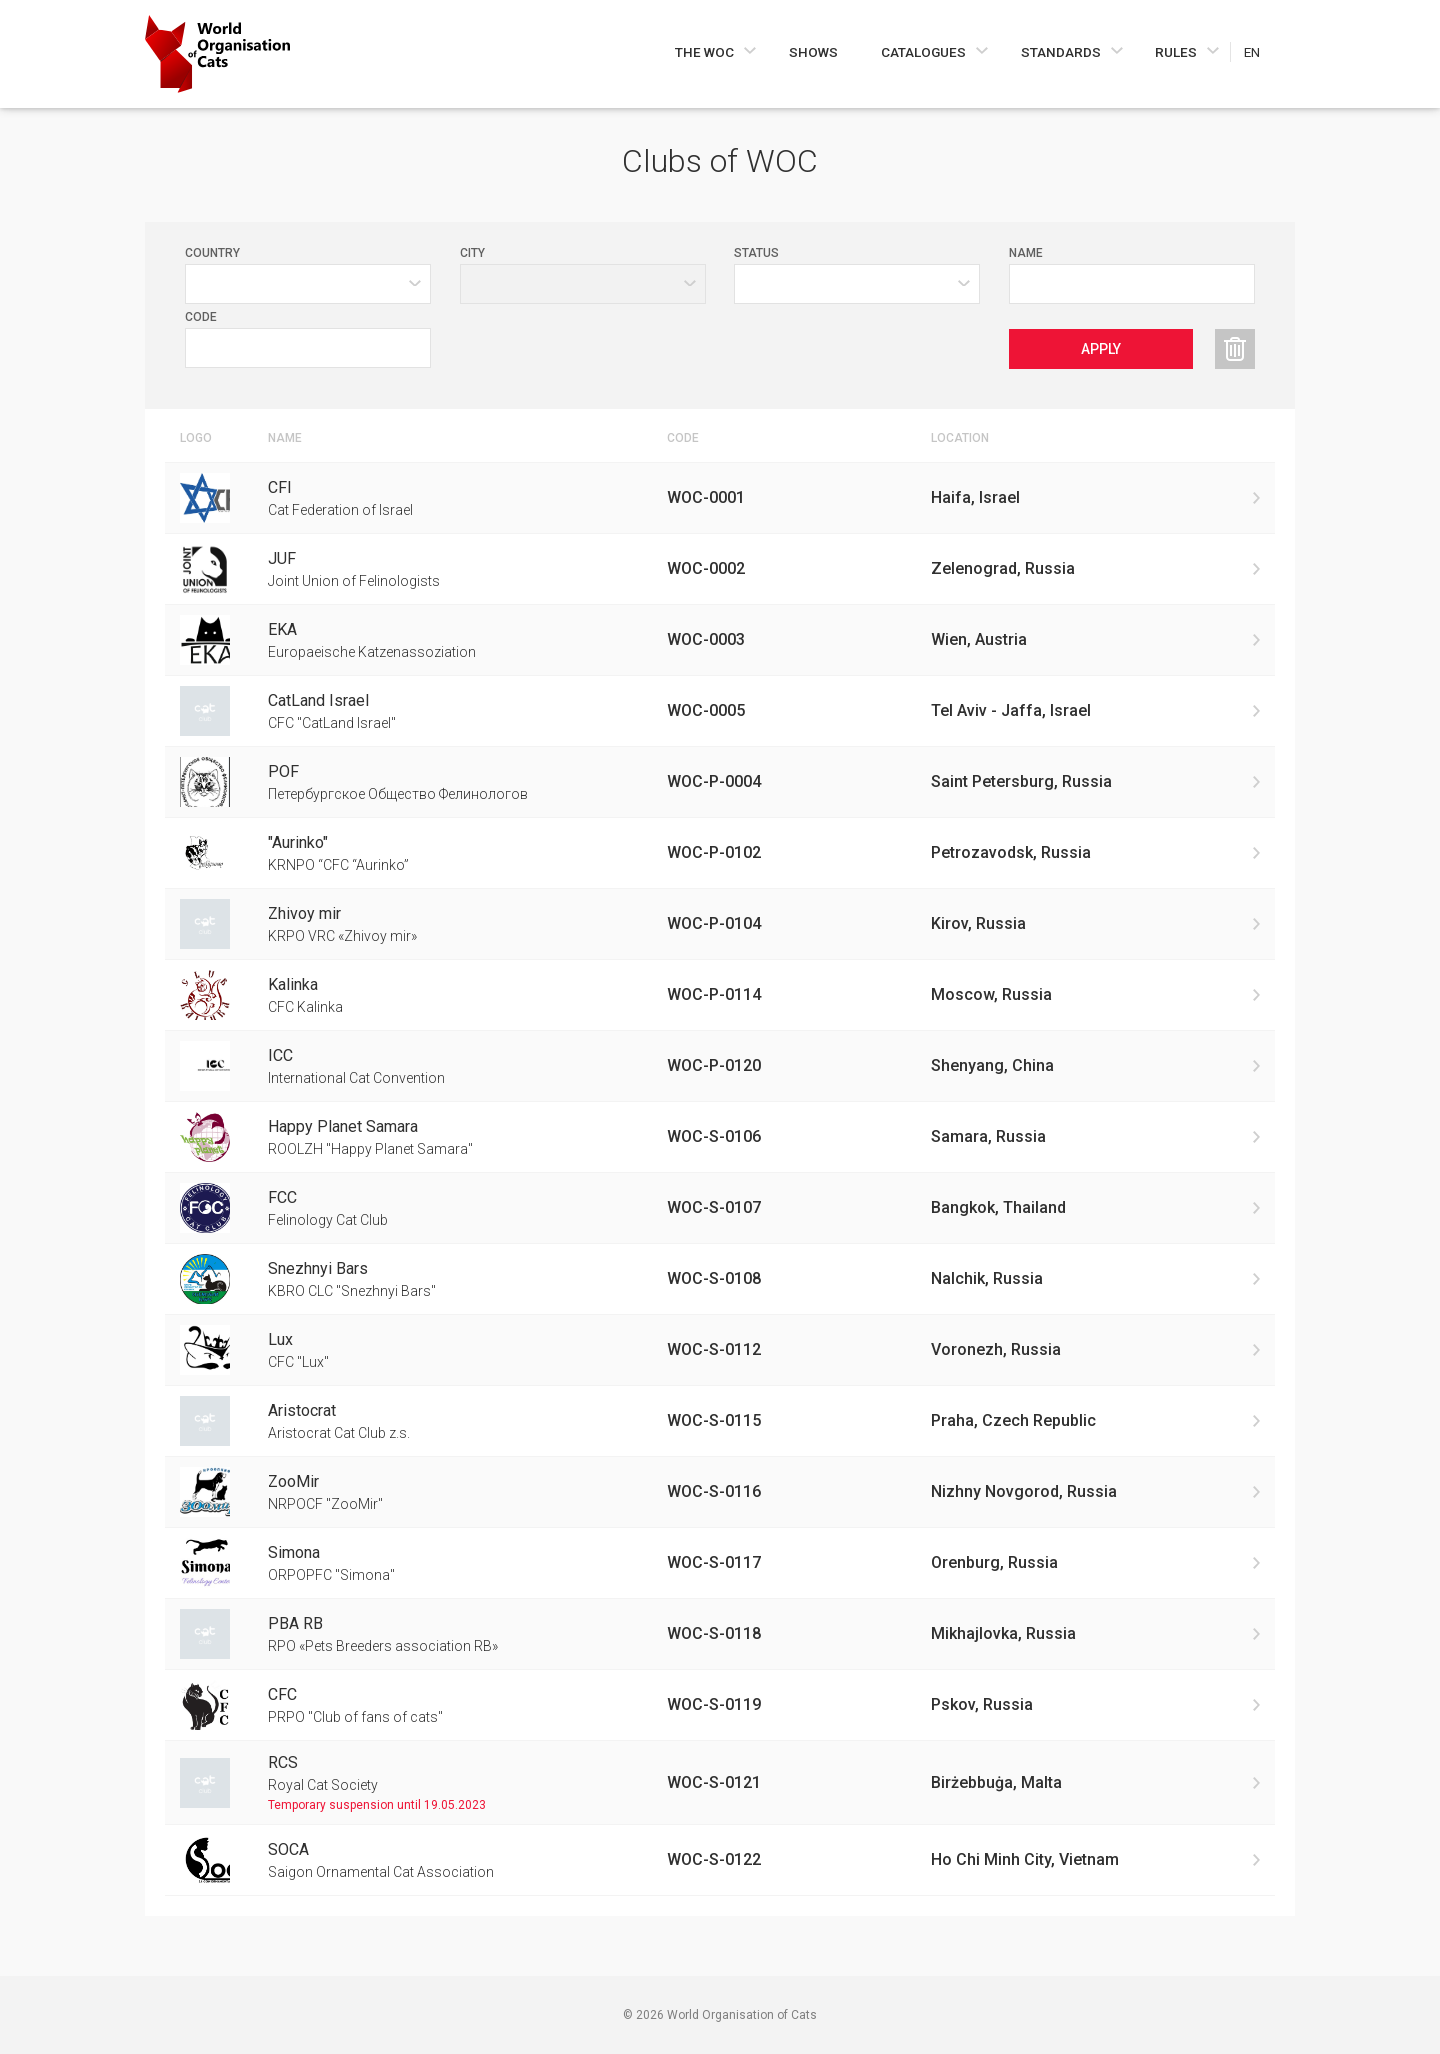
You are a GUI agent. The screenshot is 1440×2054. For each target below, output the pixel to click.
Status (756, 253)
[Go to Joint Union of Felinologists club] (720, 569)
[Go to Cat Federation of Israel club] (720, 498)
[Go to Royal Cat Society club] (720, 1782)
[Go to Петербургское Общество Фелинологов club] (720, 782)
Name (1026, 253)
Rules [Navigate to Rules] (1177, 52)
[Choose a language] (1262, 52)
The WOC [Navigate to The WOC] (706, 52)
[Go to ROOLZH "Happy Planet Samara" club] (720, 1137)
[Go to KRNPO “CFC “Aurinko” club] (720, 853)
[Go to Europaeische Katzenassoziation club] (720, 640)
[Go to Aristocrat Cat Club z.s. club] (720, 1421)
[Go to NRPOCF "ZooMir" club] (720, 1492)
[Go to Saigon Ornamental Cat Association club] (720, 1860)
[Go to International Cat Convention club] (720, 1066)
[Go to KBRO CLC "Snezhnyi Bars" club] (720, 1279)
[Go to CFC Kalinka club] (720, 995)
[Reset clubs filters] (1235, 349)
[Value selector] (857, 284)
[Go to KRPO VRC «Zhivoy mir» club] (720, 924)
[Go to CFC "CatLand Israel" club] (720, 711)
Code (201, 317)
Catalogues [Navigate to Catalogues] (925, 52)
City (472, 253)
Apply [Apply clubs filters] (1101, 349)
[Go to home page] (217, 54)
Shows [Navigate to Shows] (813, 52)
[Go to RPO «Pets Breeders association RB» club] (720, 1634)
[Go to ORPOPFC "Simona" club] (720, 1563)
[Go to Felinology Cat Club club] (720, 1208)
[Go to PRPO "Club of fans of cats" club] (720, 1705)
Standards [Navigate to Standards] (1062, 52)
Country (212, 253)
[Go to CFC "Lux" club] (720, 1350)
